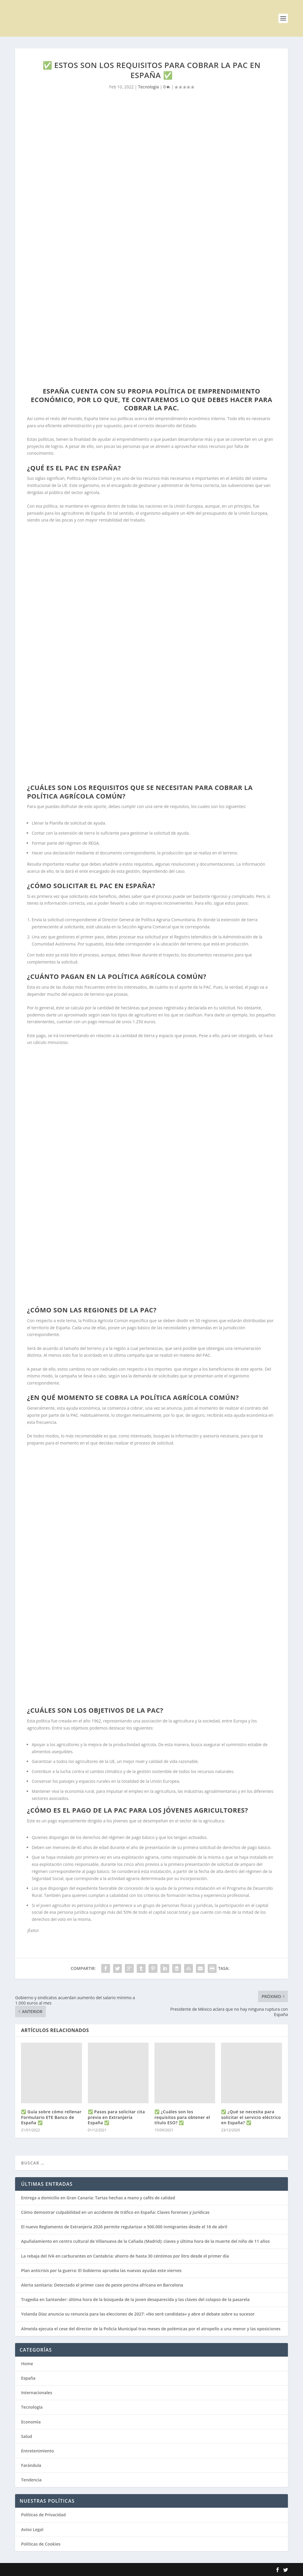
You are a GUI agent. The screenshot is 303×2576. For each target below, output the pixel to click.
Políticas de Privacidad (43, 2514)
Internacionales (36, 2392)
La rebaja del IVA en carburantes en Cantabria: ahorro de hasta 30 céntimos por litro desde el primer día (125, 2256)
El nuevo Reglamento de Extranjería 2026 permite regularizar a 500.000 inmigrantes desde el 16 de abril (124, 2226)
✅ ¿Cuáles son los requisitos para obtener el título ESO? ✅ (182, 2117)
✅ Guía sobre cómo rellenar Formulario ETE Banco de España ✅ (51, 2117)
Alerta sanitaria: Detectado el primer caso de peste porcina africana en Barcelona (102, 2285)
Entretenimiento (37, 2451)
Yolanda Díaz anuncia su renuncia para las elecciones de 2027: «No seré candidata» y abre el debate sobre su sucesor (137, 2314)
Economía (31, 2422)
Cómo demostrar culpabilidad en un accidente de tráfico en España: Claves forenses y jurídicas (115, 2212)
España (28, 2378)
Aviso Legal (32, 2529)
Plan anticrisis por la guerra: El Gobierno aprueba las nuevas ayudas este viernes (101, 2270)
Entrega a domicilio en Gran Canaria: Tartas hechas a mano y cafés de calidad (98, 2198)
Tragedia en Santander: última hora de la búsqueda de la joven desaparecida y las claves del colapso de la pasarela (135, 2299)
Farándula (31, 2465)
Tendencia (31, 2480)
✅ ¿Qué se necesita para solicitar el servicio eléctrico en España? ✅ (251, 2117)
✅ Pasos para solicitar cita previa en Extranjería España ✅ (116, 2117)
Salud (26, 2436)
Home (27, 2363)
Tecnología (148, 87)
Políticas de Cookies (40, 2544)
